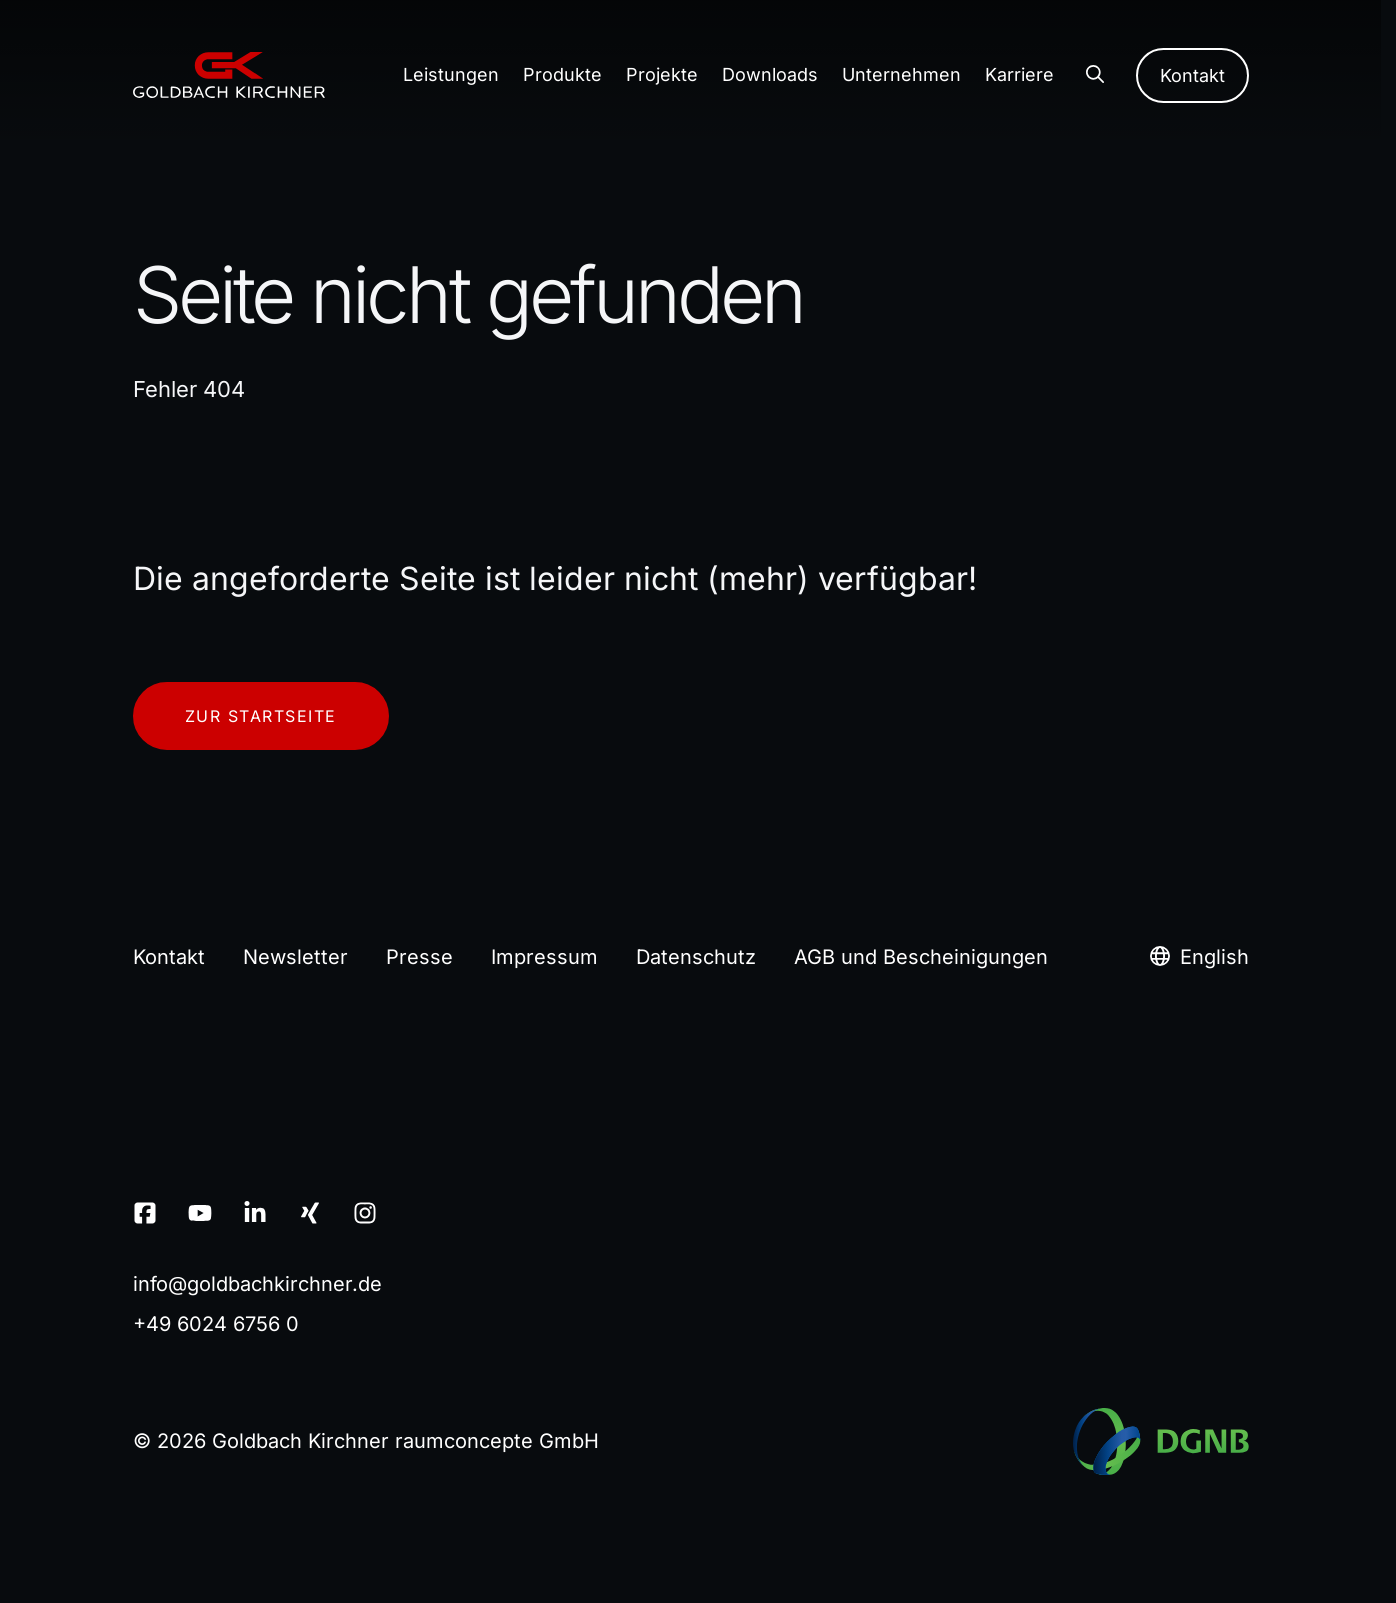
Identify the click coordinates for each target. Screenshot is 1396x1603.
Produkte (562, 74)
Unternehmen (901, 74)
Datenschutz (696, 957)
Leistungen (451, 74)
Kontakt (1192, 75)
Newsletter (295, 957)
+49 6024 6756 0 (216, 1324)
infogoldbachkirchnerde (257, 1284)
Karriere (1019, 74)
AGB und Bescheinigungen (921, 957)
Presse (419, 957)
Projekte (662, 74)
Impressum (544, 957)
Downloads (770, 74)
